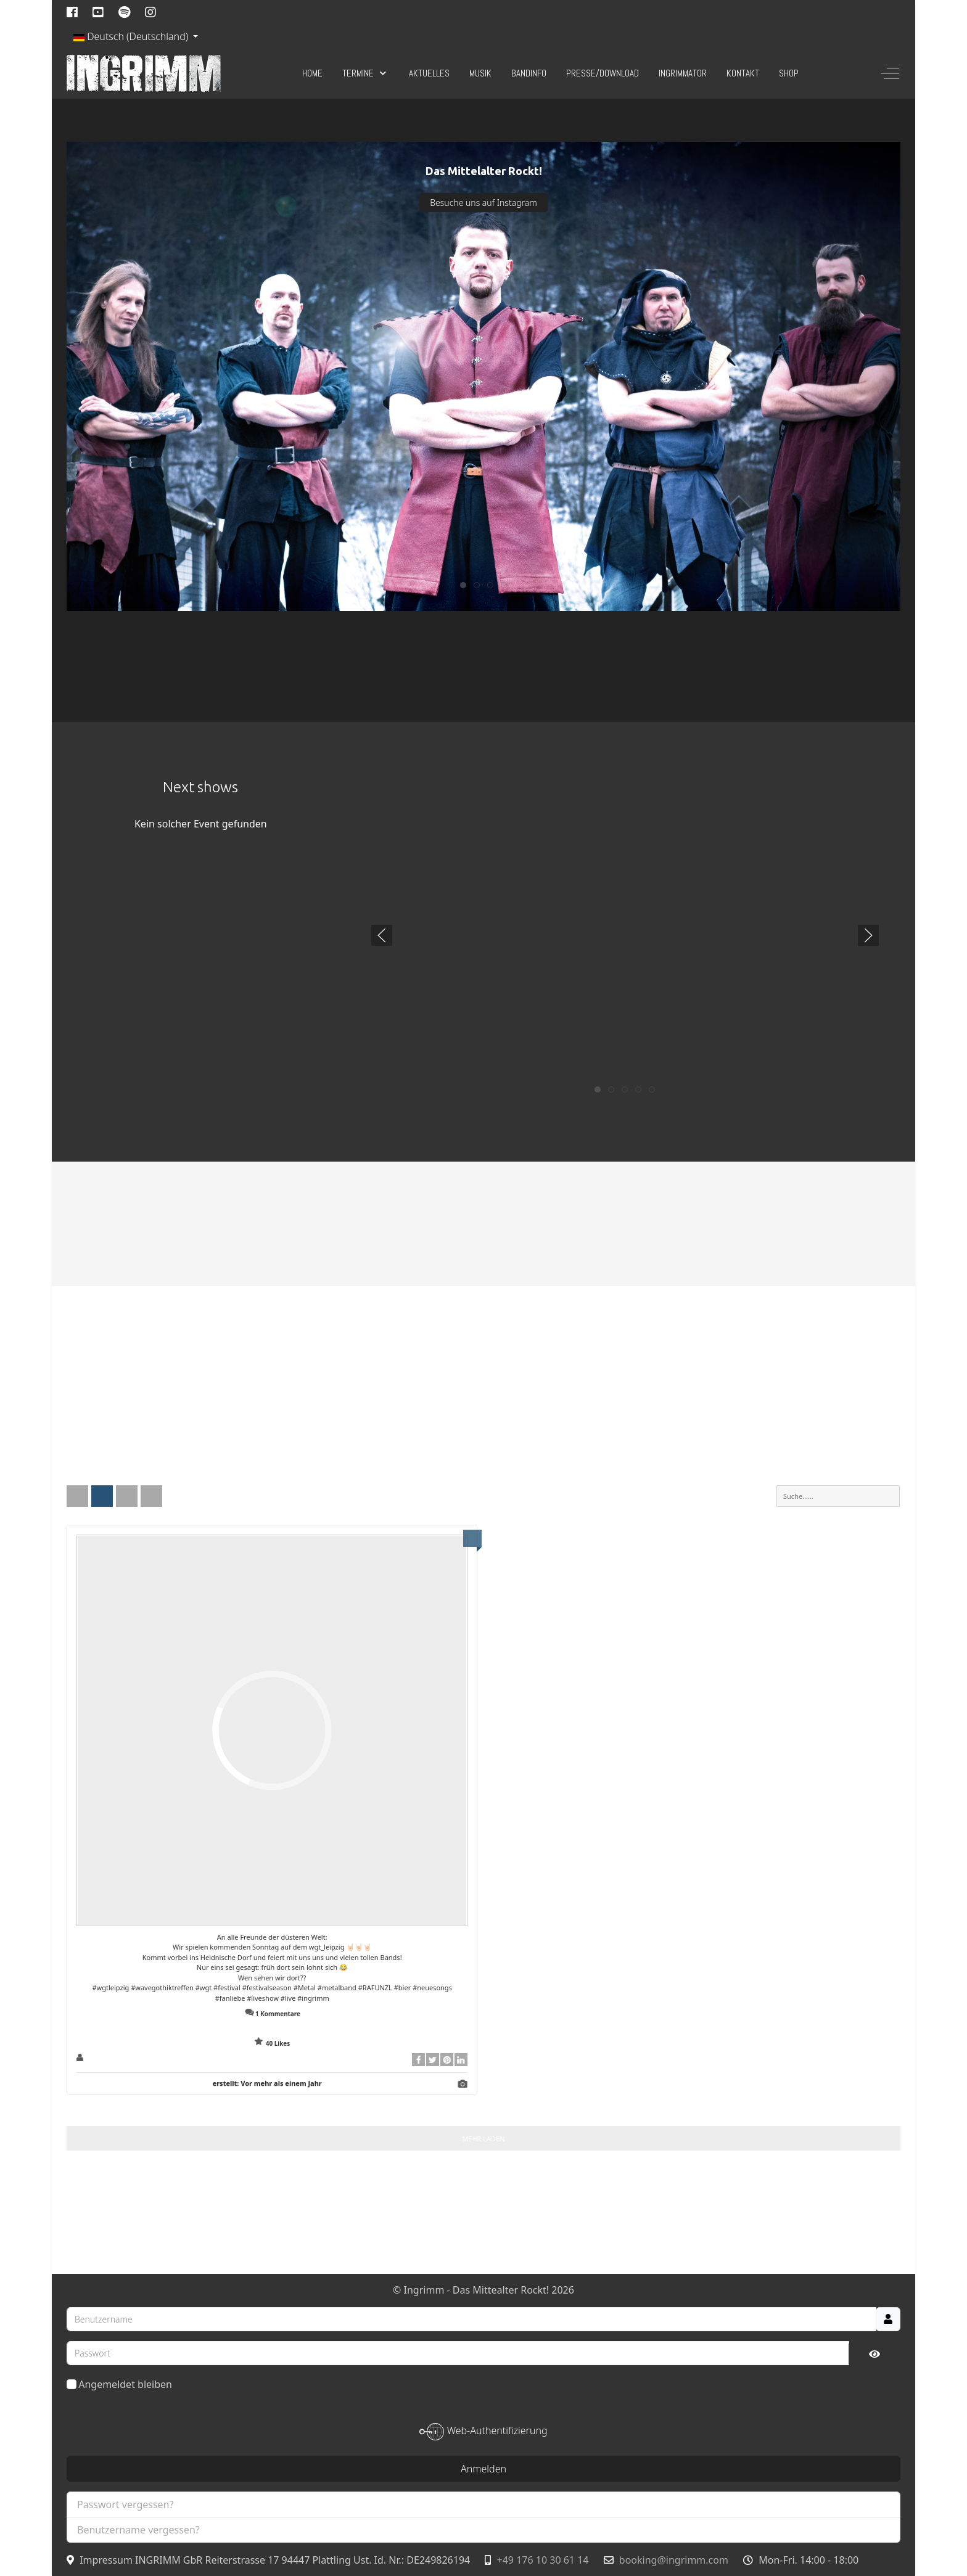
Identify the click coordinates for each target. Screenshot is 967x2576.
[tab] (463, 585)
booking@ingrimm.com (673, 2560)
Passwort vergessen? (125, 2504)
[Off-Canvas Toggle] (890, 73)
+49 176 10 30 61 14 (543, 2560)
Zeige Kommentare (272, 2028)
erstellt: (267, 2083)
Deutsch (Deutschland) (132, 36)
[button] (381, 935)
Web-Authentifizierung (483, 2431)
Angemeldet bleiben (119, 2384)
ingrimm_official (115, 2057)
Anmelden (483, 2469)
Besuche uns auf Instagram (483, 202)
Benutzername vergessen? (138, 2530)
